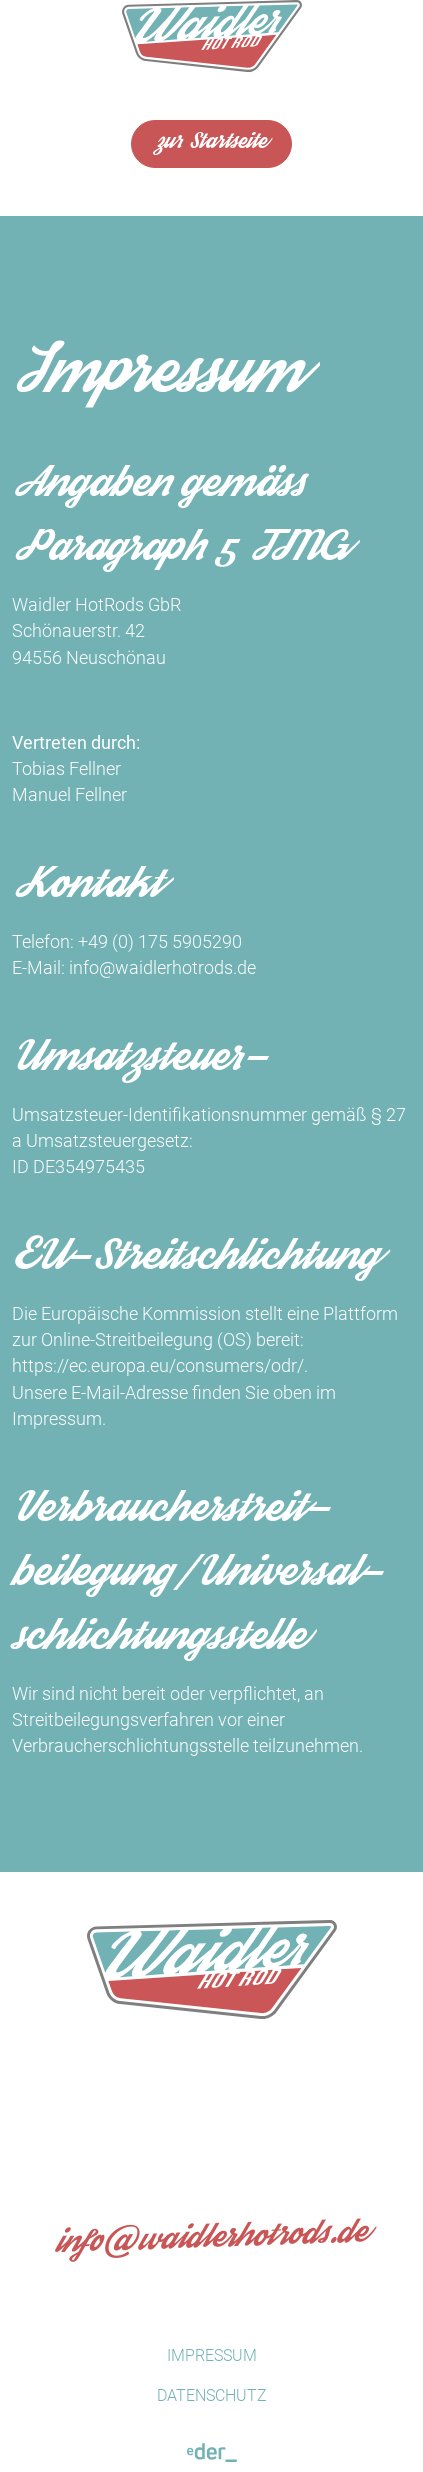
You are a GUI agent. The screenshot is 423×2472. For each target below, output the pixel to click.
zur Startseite (211, 144)
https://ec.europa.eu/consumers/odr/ (158, 1366)
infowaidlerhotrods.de (211, 2241)
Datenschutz (212, 2395)
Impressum (212, 2355)
